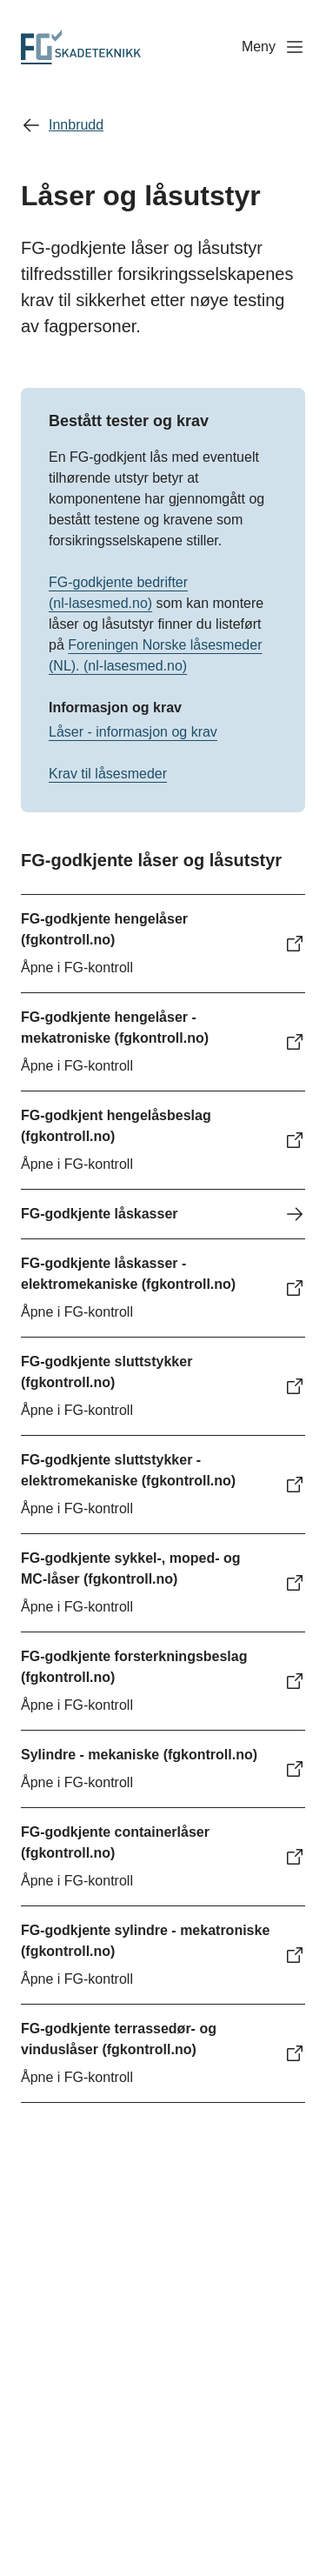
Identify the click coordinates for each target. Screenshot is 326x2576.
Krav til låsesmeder (108, 773)
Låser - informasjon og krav (133, 731)
